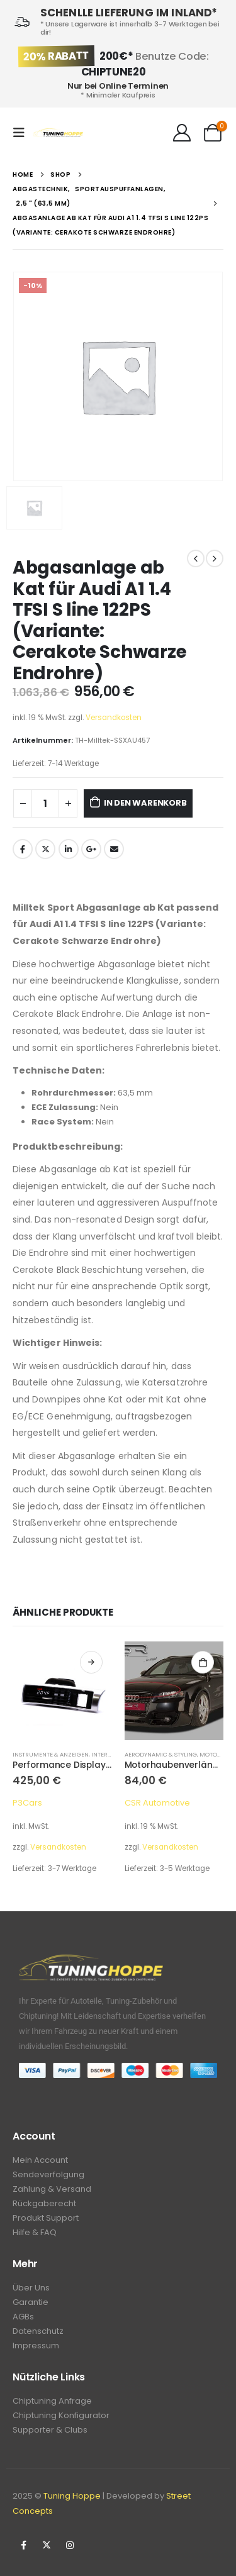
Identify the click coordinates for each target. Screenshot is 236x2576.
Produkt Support (46, 2218)
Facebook (23, 849)
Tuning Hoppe (72, 2496)
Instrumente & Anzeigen (51, 1754)
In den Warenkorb (145, 803)
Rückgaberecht (44, 2203)
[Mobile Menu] (23, 132)
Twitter (45, 849)
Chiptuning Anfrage (52, 2401)
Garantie (30, 2302)
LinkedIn (69, 849)
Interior (104, 1754)
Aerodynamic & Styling (161, 1754)
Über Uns (31, 2288)
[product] (62, 1691)
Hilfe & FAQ (35, 2232)
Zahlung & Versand (52, 2189)
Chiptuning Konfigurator (61, 2415)
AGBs (23, 2317)
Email (114, 849)
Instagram (69, 2545)
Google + (91, 849)
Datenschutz (38, 2331)
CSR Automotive (157, 1803)
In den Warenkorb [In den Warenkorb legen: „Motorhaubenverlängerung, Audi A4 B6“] (202, 1662)
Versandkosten (114, 718)
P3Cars (27, 1803)
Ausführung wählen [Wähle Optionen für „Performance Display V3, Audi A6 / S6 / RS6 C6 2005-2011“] (91, 1662)
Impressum (36, 2345)
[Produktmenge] (45, 803)
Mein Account (40, 2160)
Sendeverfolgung (48, 2174)
